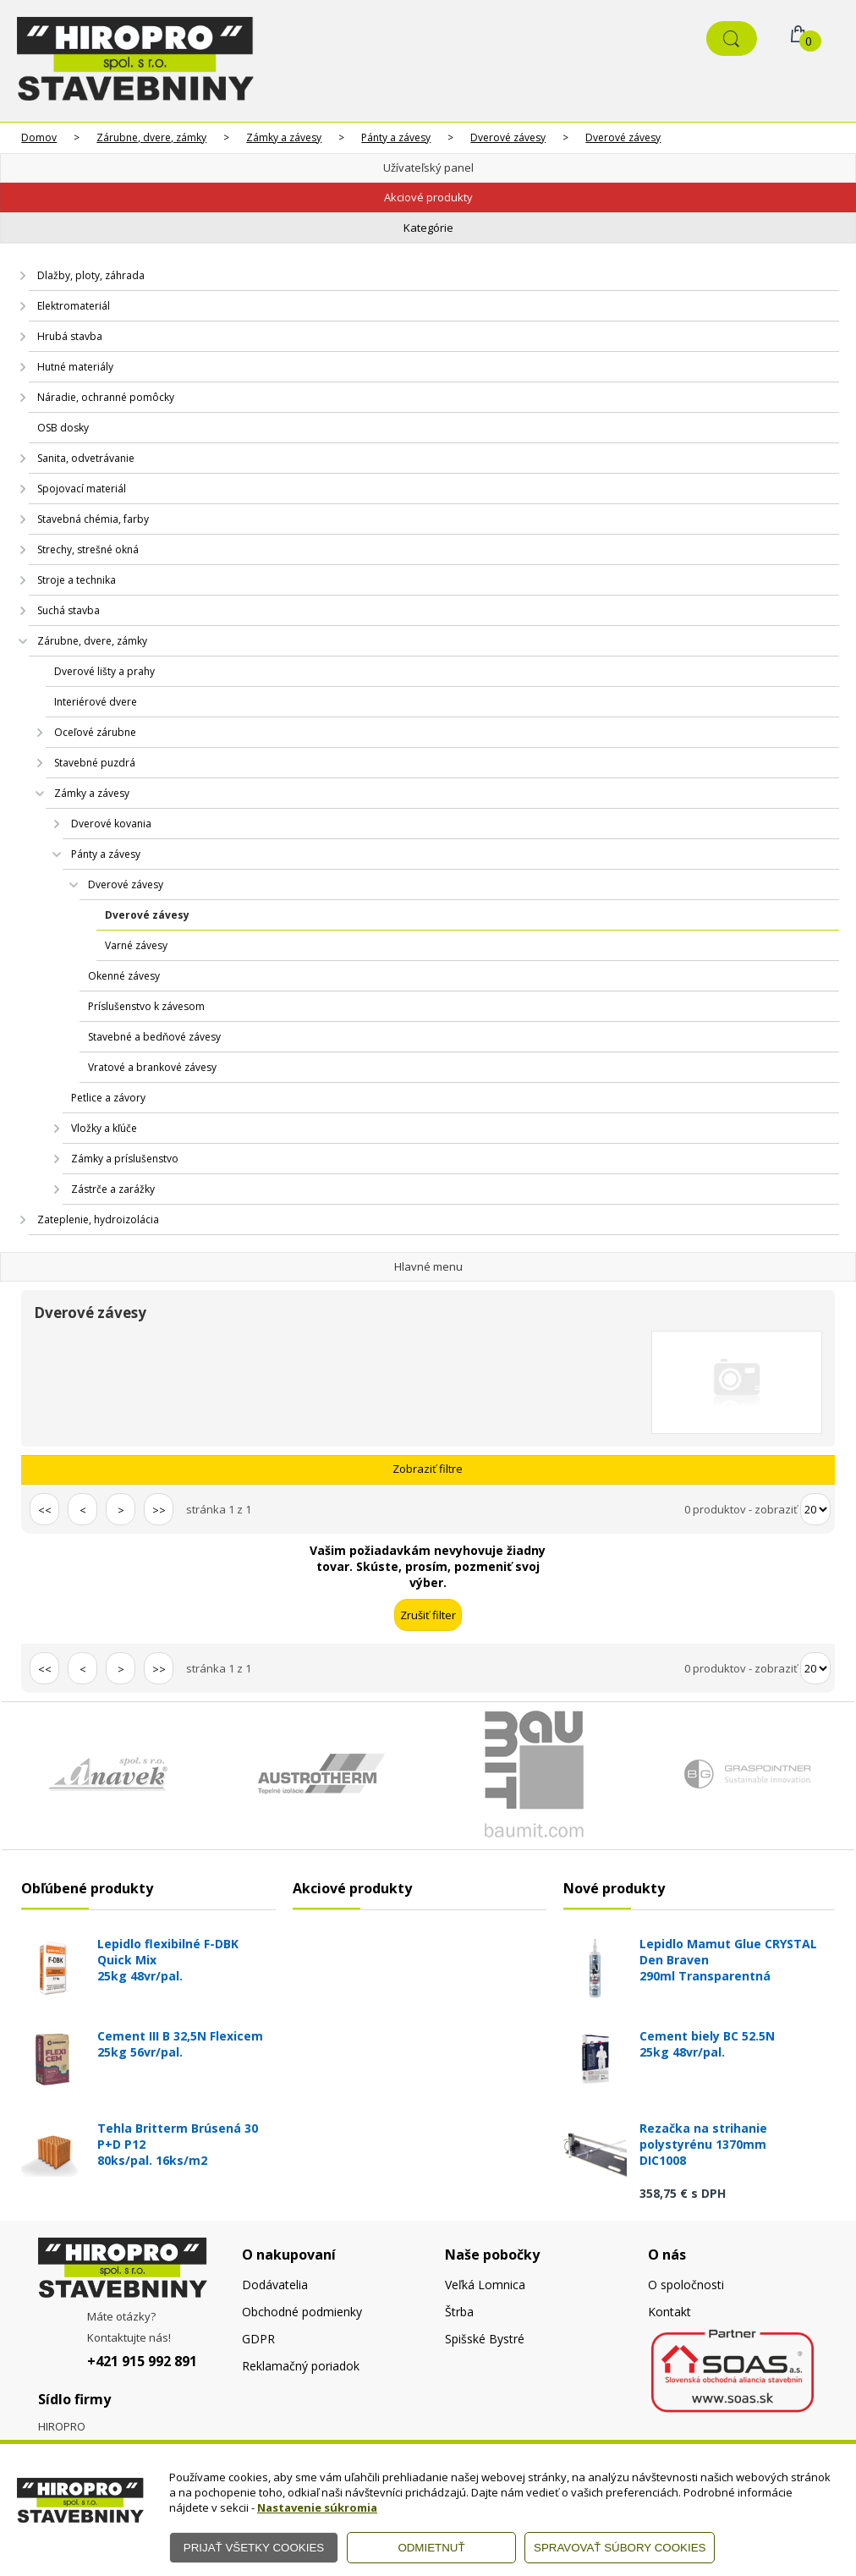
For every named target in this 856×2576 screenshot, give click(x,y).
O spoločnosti (686, 2285)
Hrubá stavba (69, 336)
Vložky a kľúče (104, 1128)
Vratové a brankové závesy (152, 1067)
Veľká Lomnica (485, 2285)
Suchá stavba (68, 610)
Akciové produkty (428, 197)
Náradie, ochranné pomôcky (105, 397)
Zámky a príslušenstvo (124, 1158)
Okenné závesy (124, 976)
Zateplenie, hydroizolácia (98, 1219)
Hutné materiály (75, 367)
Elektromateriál (73, 306)
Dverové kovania (111, 823)
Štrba (459, 2312)
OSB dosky (63, 427)
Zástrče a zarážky (113, 1189)
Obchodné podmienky (302, 2312)
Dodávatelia (275, 2285)
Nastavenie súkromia (317, 2507)
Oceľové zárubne (95, 732)
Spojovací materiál (81, 488)
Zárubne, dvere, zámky (151, 137)
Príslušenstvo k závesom (146, 1006)
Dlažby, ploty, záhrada (91, 275)
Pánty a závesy (396, 137)
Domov (39, 137)
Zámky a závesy (283, 137)
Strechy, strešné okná (88, 549)
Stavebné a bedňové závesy (154, 1037)
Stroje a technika (76, 580)
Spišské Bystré (484, 2339)
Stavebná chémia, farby (93, 519)
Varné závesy (136, 945)
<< (45, 1510)
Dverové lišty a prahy (104, 671)
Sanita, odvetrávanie (85, 458)
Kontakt (669, 2312)
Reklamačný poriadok (300, 2366)
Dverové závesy (508, 137)
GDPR (258, 2339)
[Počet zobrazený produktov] (815, 1509)
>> (159, 1510)
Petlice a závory (108, 1097)
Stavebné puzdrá (94, 762)
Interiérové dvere (95, 702)
